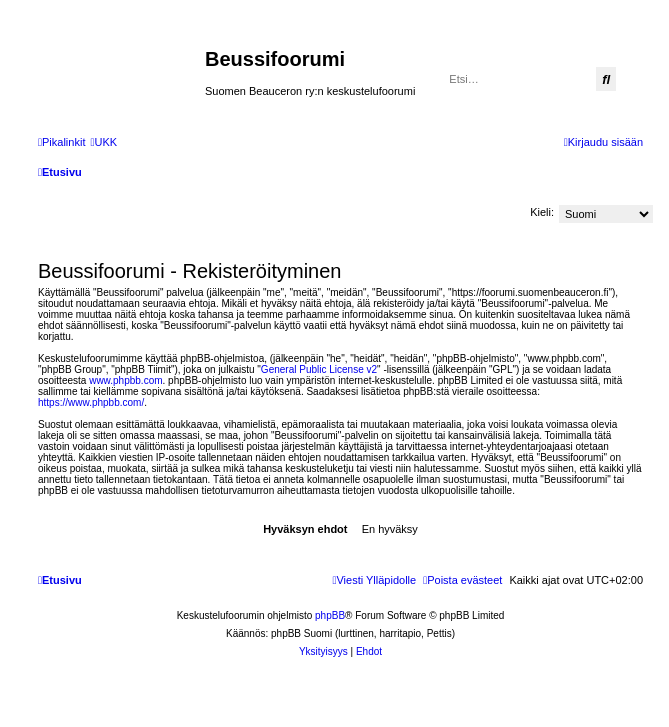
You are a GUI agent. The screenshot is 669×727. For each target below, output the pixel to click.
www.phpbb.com (125, 380)
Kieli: (542, 212)
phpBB (330, 615)
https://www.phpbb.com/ (91, 402)
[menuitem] (103, 142)
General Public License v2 (319, 369)
